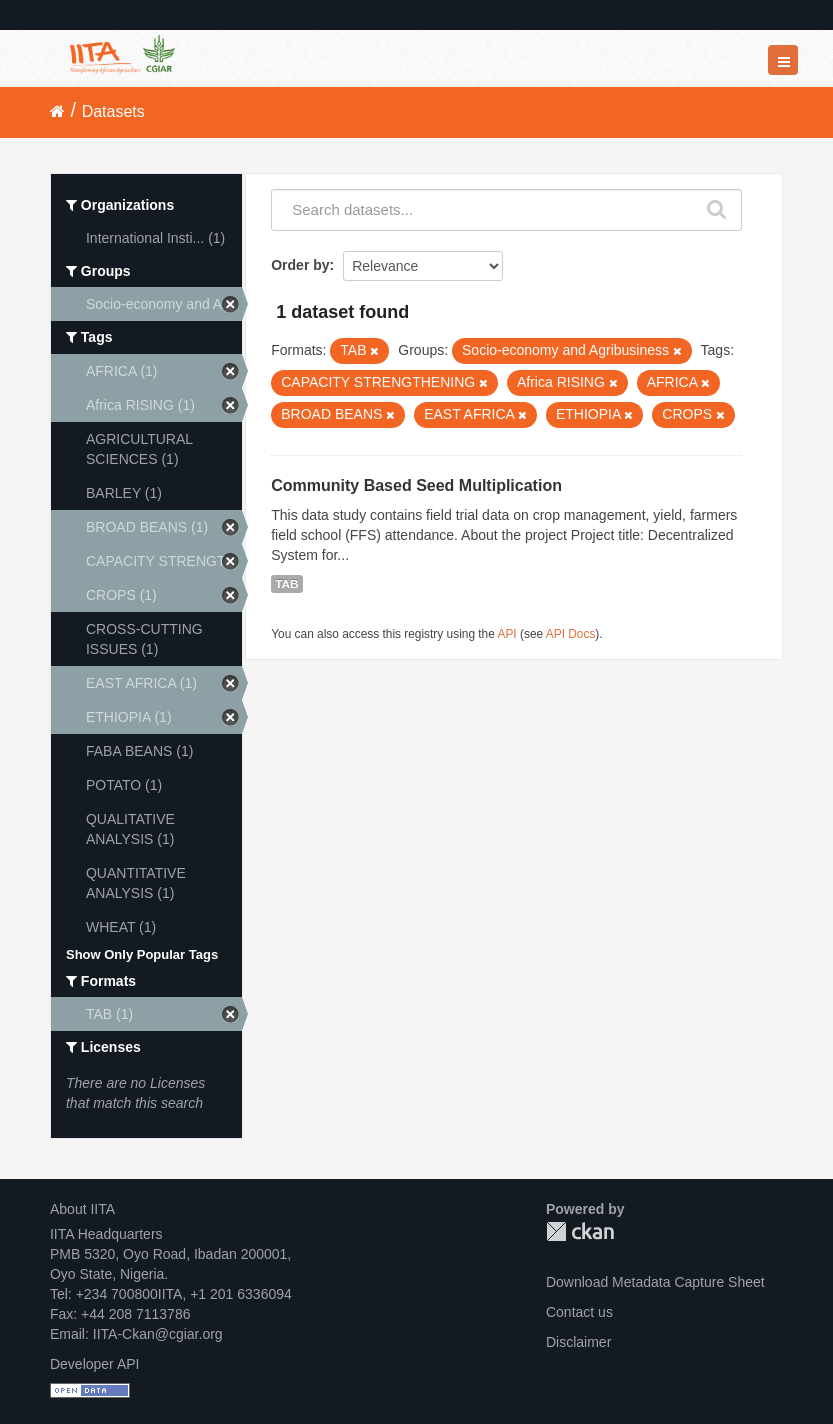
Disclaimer (578, 1342)
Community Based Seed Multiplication (416, 485)
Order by (300, 265)
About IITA (82, 1209)
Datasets (113, 111)
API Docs (571, 634)
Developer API (95, 1364)
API (507, 634)
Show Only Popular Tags (142, 954)
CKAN (580, 1231)
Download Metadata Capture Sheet (655, 1282)
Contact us (579, 1312)
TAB (286, 584)
